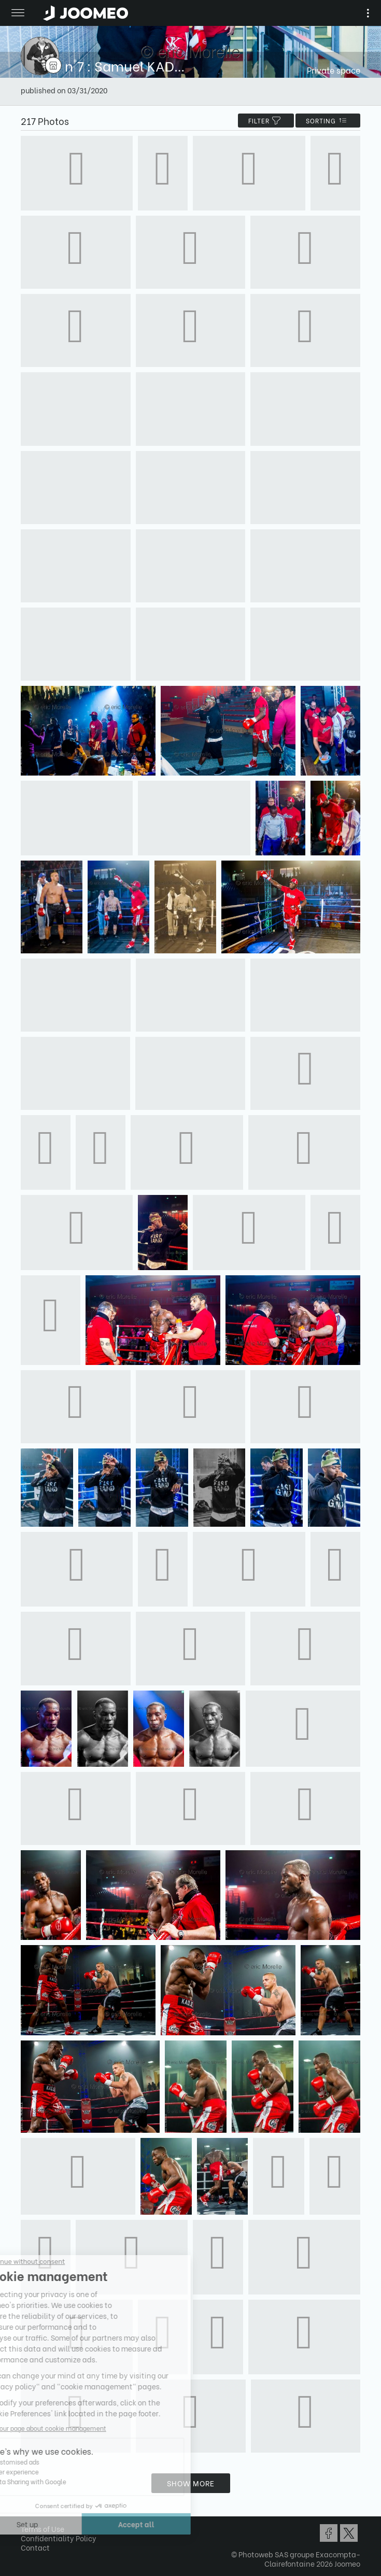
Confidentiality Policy (58, 2537)
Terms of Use (42, 2528)
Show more (191, 2483)
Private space (333, 70)
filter (266, 120)
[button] (27, 2522)
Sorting (328, 120)
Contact (35, 2547)
